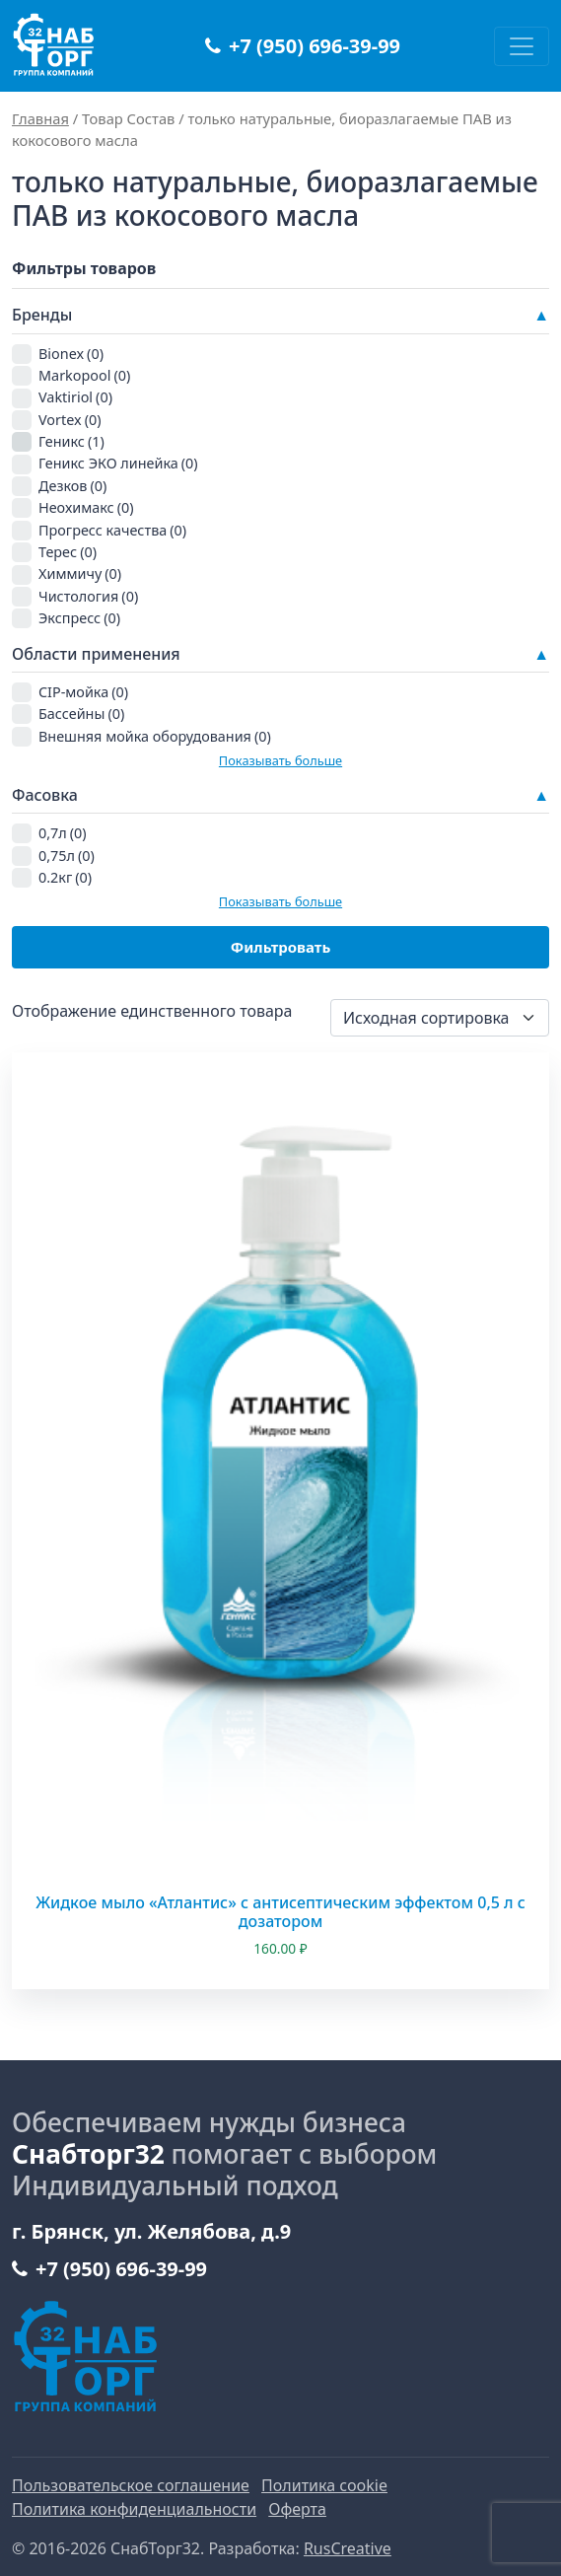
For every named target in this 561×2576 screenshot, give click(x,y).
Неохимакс (86, 507)
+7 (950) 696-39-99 (302, 46)
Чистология (88, 596)
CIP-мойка (83, 691)
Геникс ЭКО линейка (118, 463)
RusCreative (347, 2548)
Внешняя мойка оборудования (154, 736)
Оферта (297, 2509)
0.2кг (65, 877)
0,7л (62, 832)
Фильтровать (281, 947)
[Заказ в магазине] (439, 1018)
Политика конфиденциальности (134, 2509)
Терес (67, 551)
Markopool (84, 375)
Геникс (71, 441)
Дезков (72, 485)
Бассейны (81, 713)
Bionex (71, 353)
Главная (40, 118)
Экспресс (79, 617)
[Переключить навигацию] (521, 46)
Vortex (70, 419)
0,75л (66, 855)
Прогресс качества (112, 530)
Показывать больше (280, 760)
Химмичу (79, 573)
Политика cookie (324, 2485)
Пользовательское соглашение (130, 2485)
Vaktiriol (75, 397)
